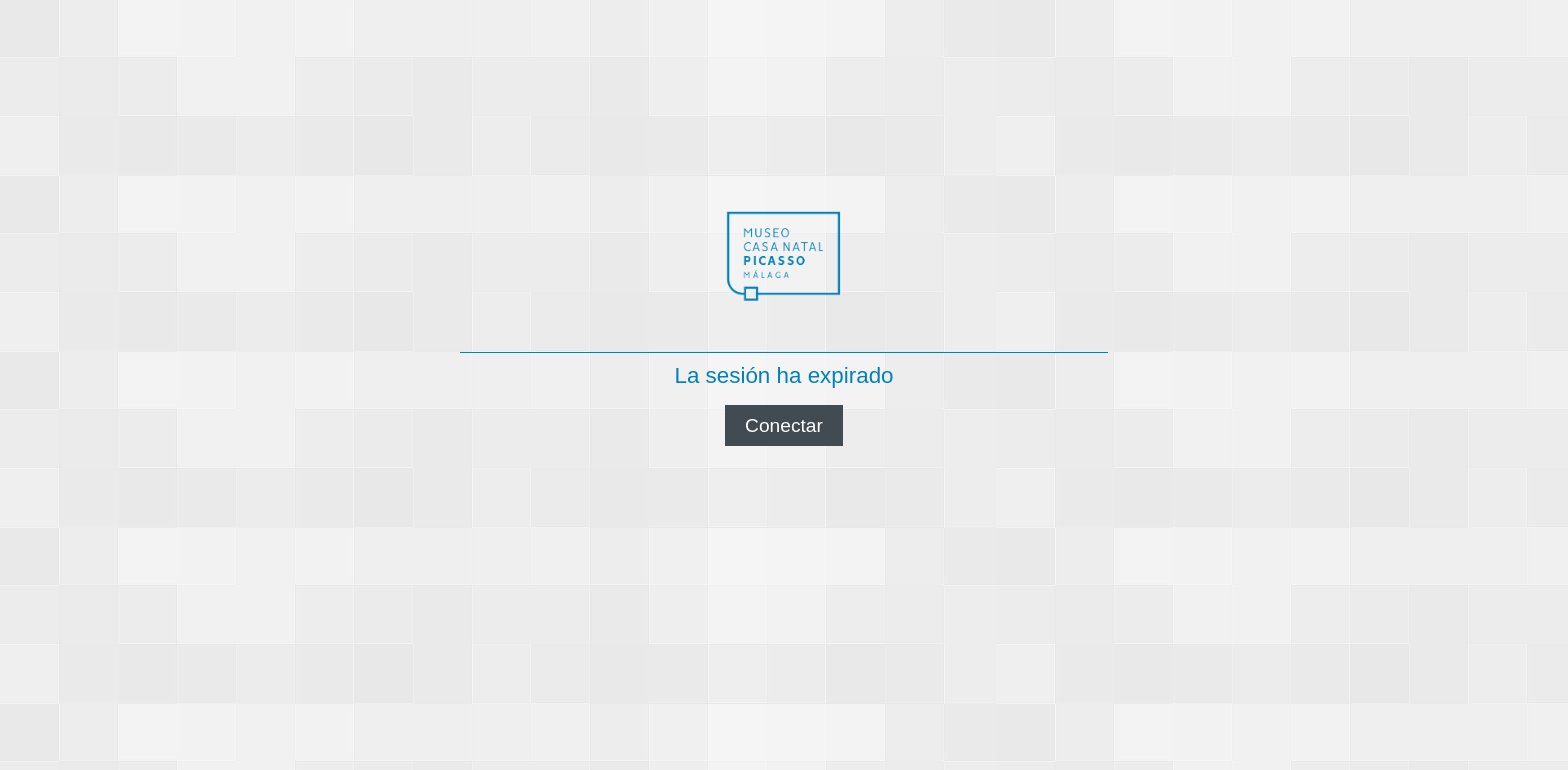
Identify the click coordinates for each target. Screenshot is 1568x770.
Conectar (784, 425)
